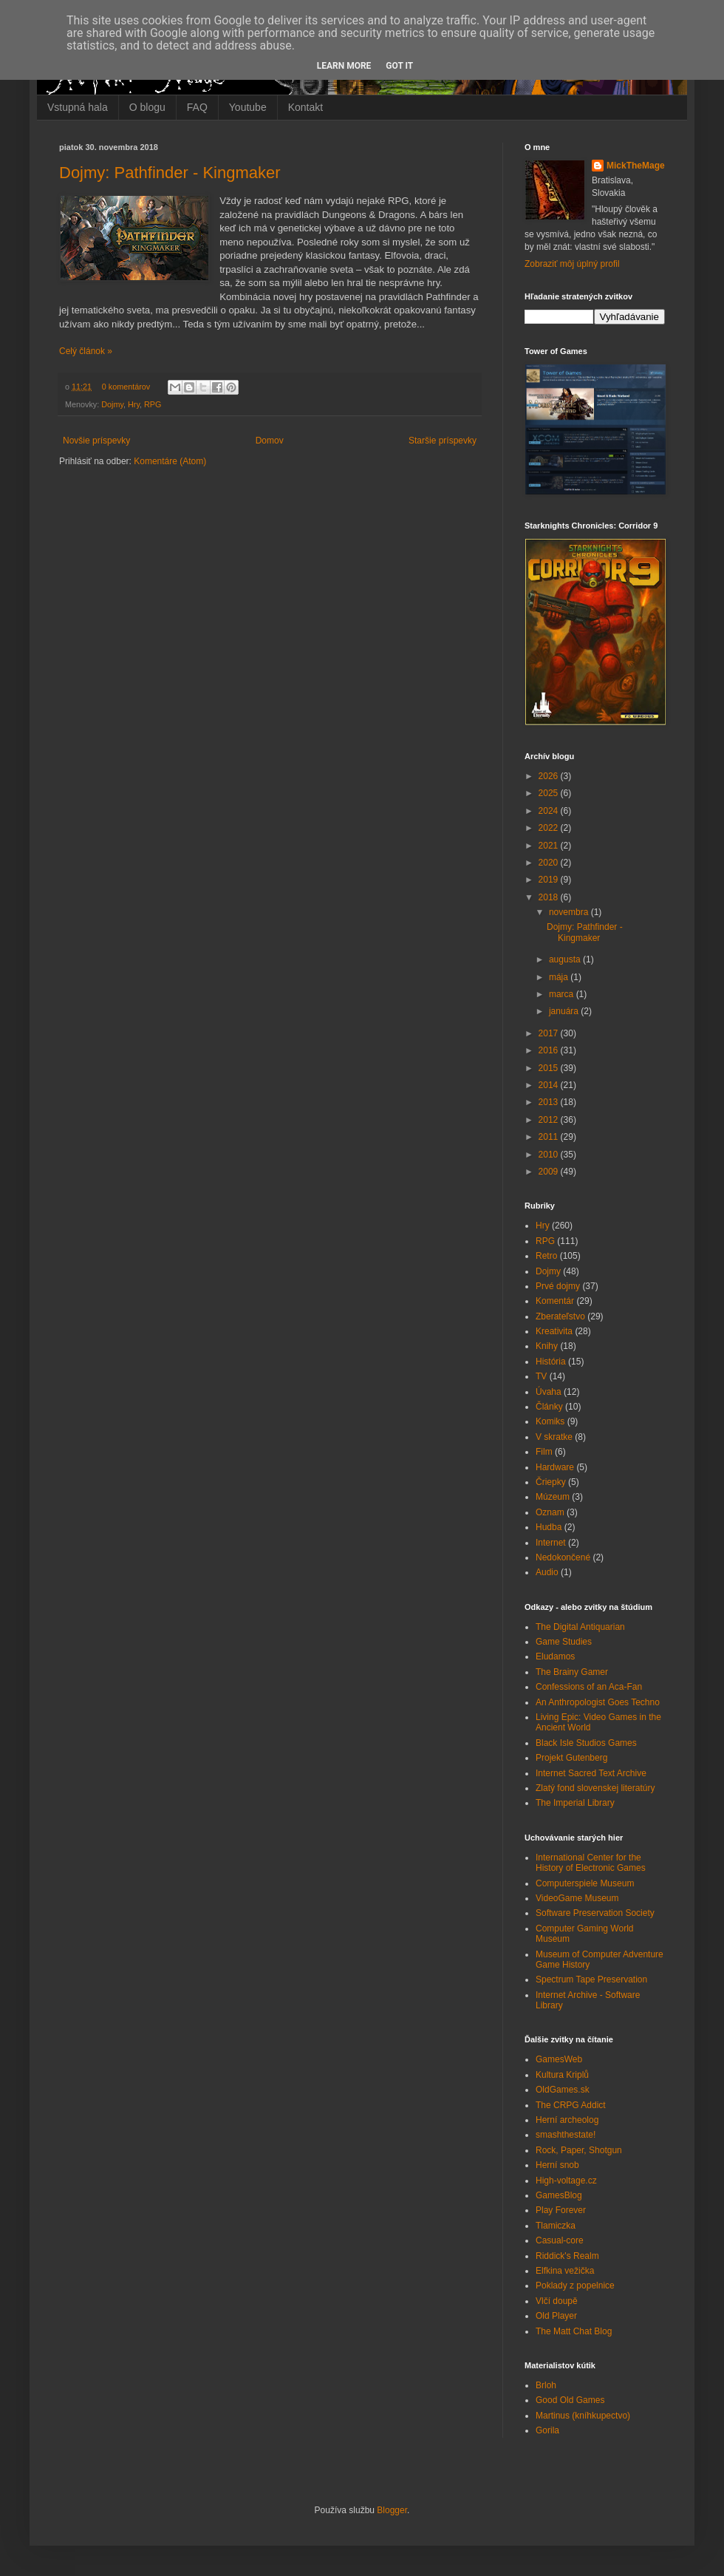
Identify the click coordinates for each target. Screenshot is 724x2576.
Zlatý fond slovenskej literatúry (595, 1788)
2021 (550, 845)
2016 (550, 1050)
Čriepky (551, 1482)
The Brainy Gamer (572, 1672)
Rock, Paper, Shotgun (579, 2150)
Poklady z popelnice (575, 2285)
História (551, 1361)
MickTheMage (636, 165)
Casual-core (560, 2240)
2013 (550, 1102)
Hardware (555, 1467)
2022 (550, 828)
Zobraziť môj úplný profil (572, 264)
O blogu (147, 107)
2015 (550, 1068)
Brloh (546, 2385)
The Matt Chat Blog (574, 2331)
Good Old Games (570, 2400)
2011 (550, 1137)
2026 (550, 776)
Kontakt (305, 107)
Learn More (344, 66)
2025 (550, 793)
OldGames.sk (563, 2089)
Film (544, 1452)
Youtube (248, 107)
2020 (550, 862)
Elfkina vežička (565, 2271)
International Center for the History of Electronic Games (591, 1862)
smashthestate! (565, 2135)
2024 (550, 811)
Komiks (550, 1421)
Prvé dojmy (558, 1286)
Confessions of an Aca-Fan (589, 1687)
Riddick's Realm (567, 2256)
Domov (270, 440)
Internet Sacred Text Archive (591, 1773)
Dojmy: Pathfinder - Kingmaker (170, 172)
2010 (550, 1154)
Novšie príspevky (96, 440)
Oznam (550, 1512)
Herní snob (557, 2165)
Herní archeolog (567, 2120)
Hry (134, 404)
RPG (152, 404)
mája (559, 977)
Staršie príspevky (443, 440)
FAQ (197, 107)
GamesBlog (559, 2195)
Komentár (555, 1301)
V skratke (554, 1437)
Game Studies (564, 1642)
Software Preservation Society (595, 1913)
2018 (550, 897)
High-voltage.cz (566, 2180)
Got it (399, 66)
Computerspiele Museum (585, 1883)
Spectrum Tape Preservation (591, 1979)
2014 (550, 1085)
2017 (550, 1033)
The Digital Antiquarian (580, 1627)
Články (549, 1406)
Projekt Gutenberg (571, 1758)
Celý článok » (85, 351)
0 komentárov (126, 386)
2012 (550, 1120)
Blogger (392, 2510)
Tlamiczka (556, 2225)
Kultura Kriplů (562, 2075)
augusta (566, 959)
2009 (550, 1171)
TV (541, 1376)
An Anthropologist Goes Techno (598, 1702)
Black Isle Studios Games (586, 1743)
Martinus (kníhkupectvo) (583, 2415)
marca (562, 994)
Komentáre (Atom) (170, 461)
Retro (546, 1256)
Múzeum (553, 1497)
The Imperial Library (575, 1803)
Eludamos (555, 1656)
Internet (551, 1542)
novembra (570, 912)
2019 (550, 879)
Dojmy (112, 404)
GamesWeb (559, 2059)
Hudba (548, 1527)
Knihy (547, 1346)
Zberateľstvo (560, 1316)
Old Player (556, 2316)
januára (565, 1011)
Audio (547, 1572)
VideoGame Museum (577, 1898)
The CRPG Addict (571, 2105)
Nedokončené (563, 1557)
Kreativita (554, 1331)
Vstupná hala (77, 107)
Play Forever (561, 2210)
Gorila (547, 2430)
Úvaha (548, 1392)
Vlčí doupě (557, 2301)
